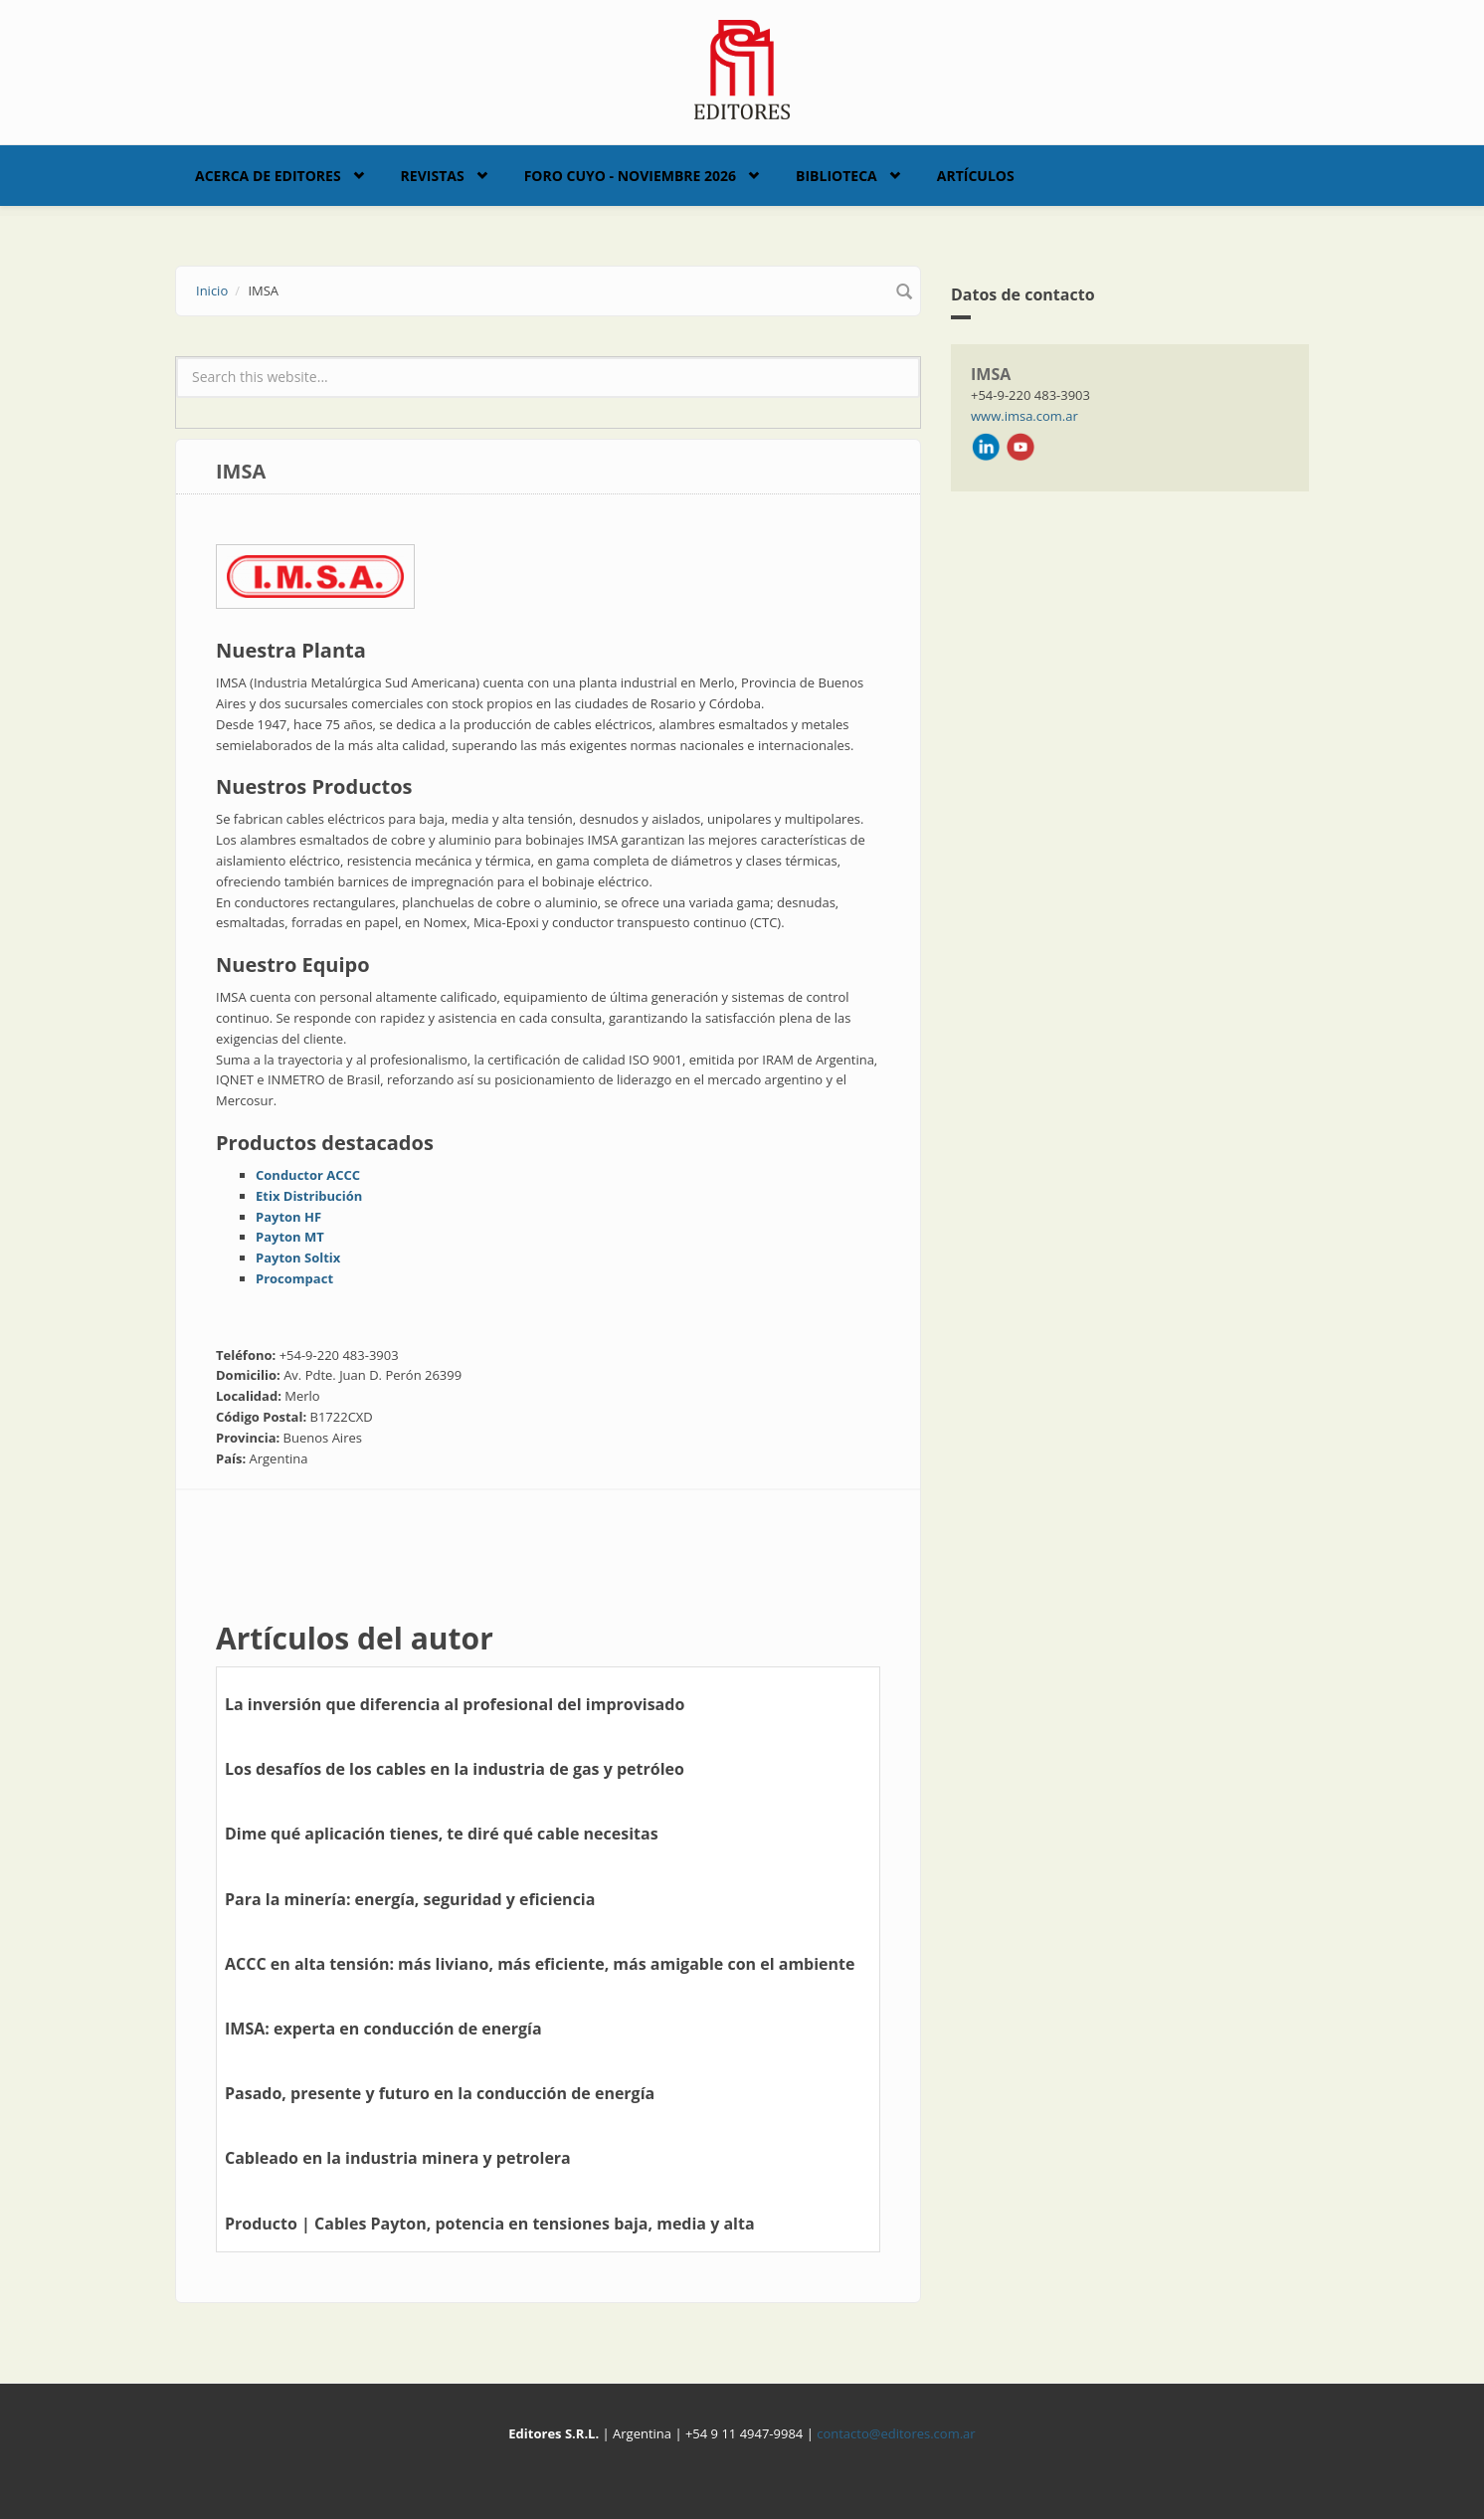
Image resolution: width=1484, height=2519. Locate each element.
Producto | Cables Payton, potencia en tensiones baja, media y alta (490, 2223)
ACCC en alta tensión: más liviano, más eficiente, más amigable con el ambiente (539, 1964)
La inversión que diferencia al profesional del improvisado (454, 1704)
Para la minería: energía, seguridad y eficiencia (410, 1899)
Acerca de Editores (268, 175)
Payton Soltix (298, 1257)
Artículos (976, 175)
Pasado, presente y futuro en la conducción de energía (439, 2093)
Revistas (432, 175)
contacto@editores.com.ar (896, 2433)
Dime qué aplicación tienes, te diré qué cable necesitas (441, 1833)
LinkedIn (986, 447)
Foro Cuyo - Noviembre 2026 (630, 175)
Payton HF (288, 1217)
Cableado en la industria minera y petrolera (398, 2158)
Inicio (212, 290)
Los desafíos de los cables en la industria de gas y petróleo (454, 1769)
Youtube (1020, 447)
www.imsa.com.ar (1024, 416)
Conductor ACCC (308, 1175)
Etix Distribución (309, 1196)
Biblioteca (836, 175)
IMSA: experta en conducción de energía (383, 2028)
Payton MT (290, 1237)
